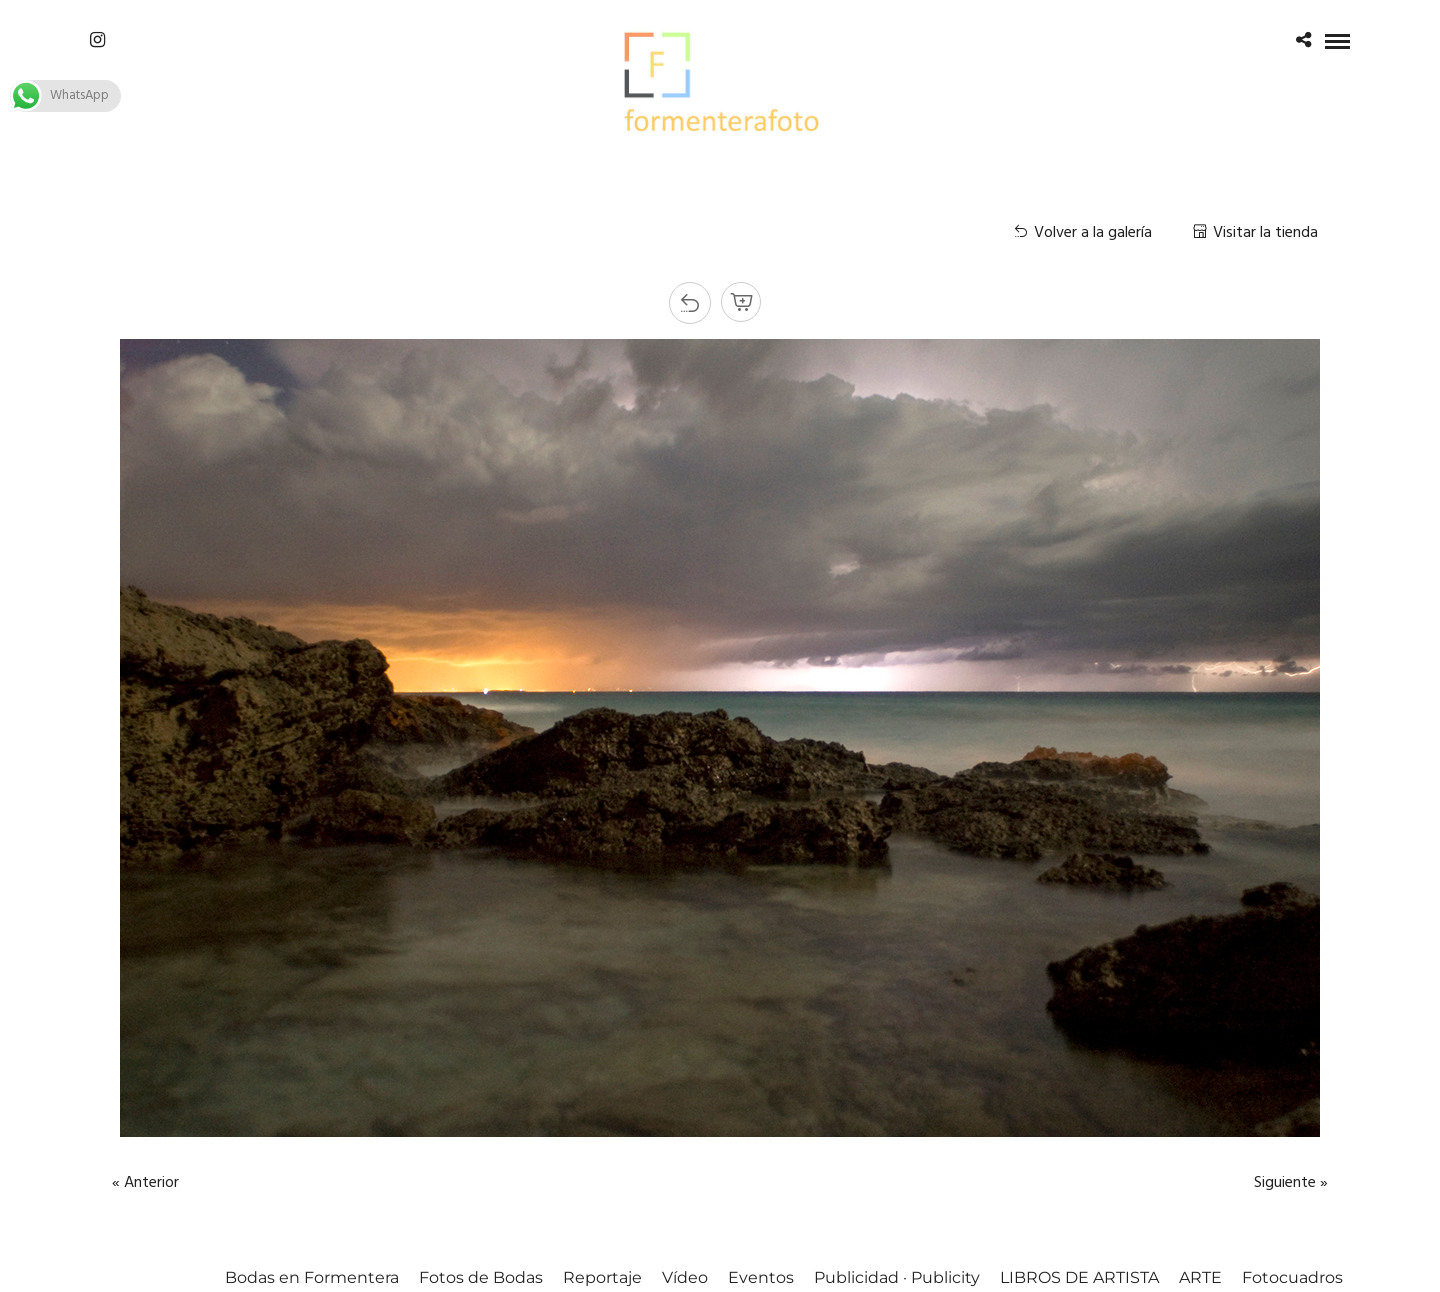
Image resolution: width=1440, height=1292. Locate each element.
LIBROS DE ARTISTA (1079, 1277)
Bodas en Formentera (312, 1277)
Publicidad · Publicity (897, 1277)
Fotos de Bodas (481, 1277)
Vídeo (685, 1277)
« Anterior (145, 1183)
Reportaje (602, 1277)
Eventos (761, 1277)
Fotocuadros (1292, 1277)
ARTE (1200, 1277)
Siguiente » (1291, 1183)
